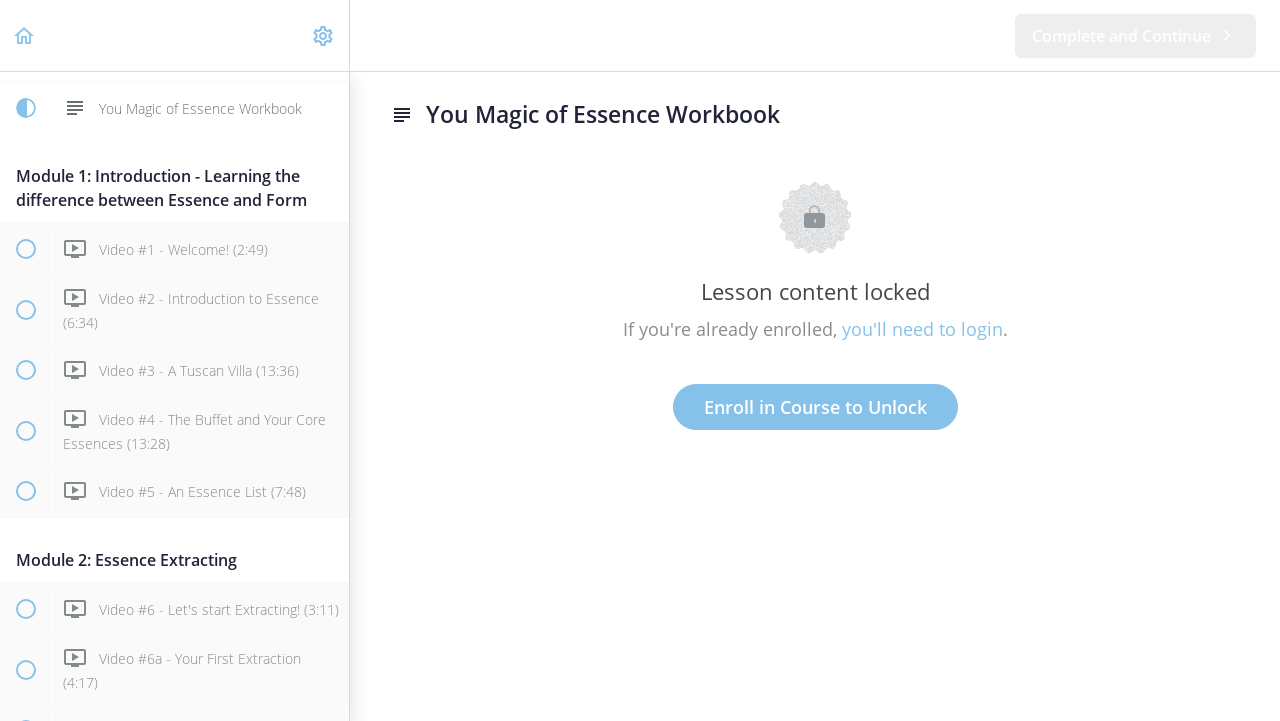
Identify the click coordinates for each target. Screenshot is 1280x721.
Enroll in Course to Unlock (815, 407)
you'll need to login (922, 329)
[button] (25, 35)
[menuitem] (324, 35)
